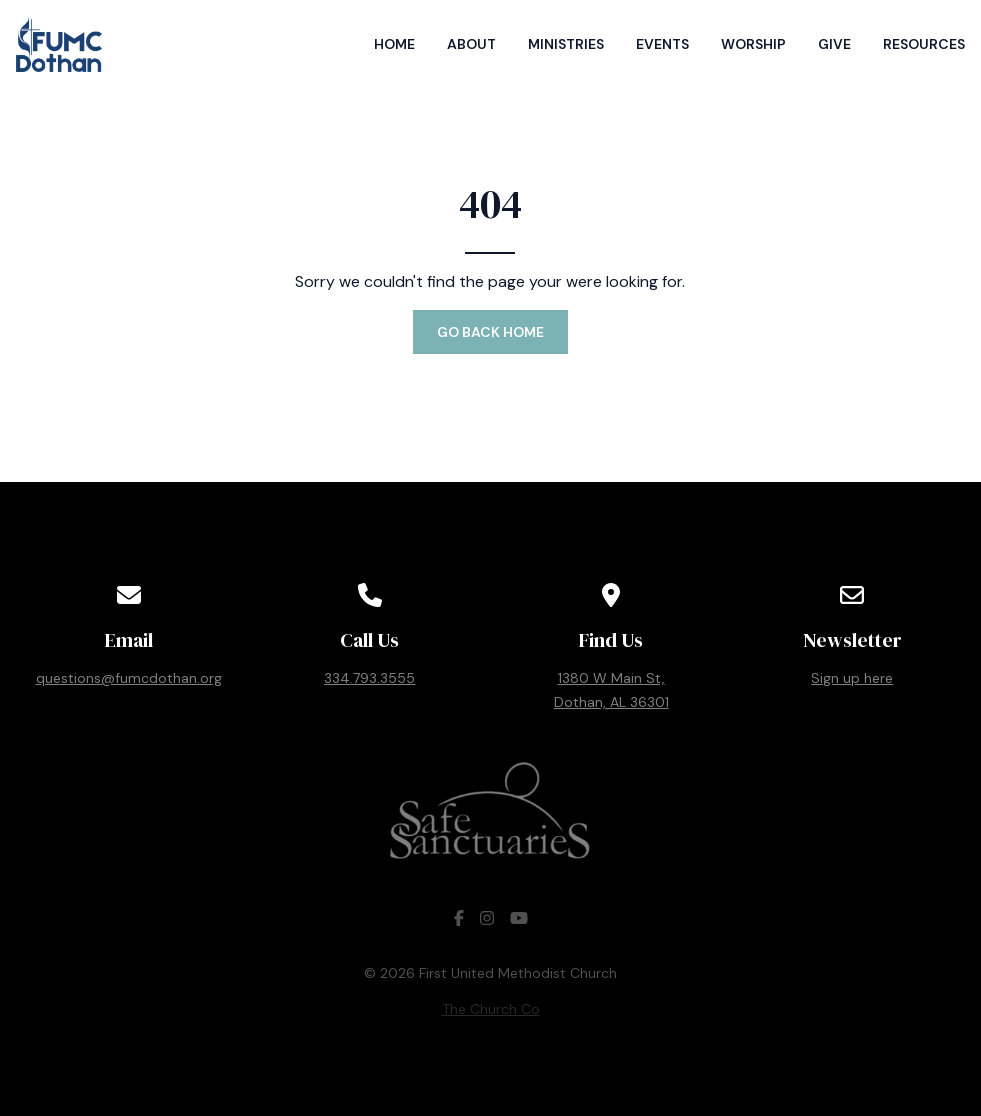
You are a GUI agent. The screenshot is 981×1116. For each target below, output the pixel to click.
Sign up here (852, 678)
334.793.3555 (369, 678)
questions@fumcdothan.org (129, 678)
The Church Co (491, 1009)
